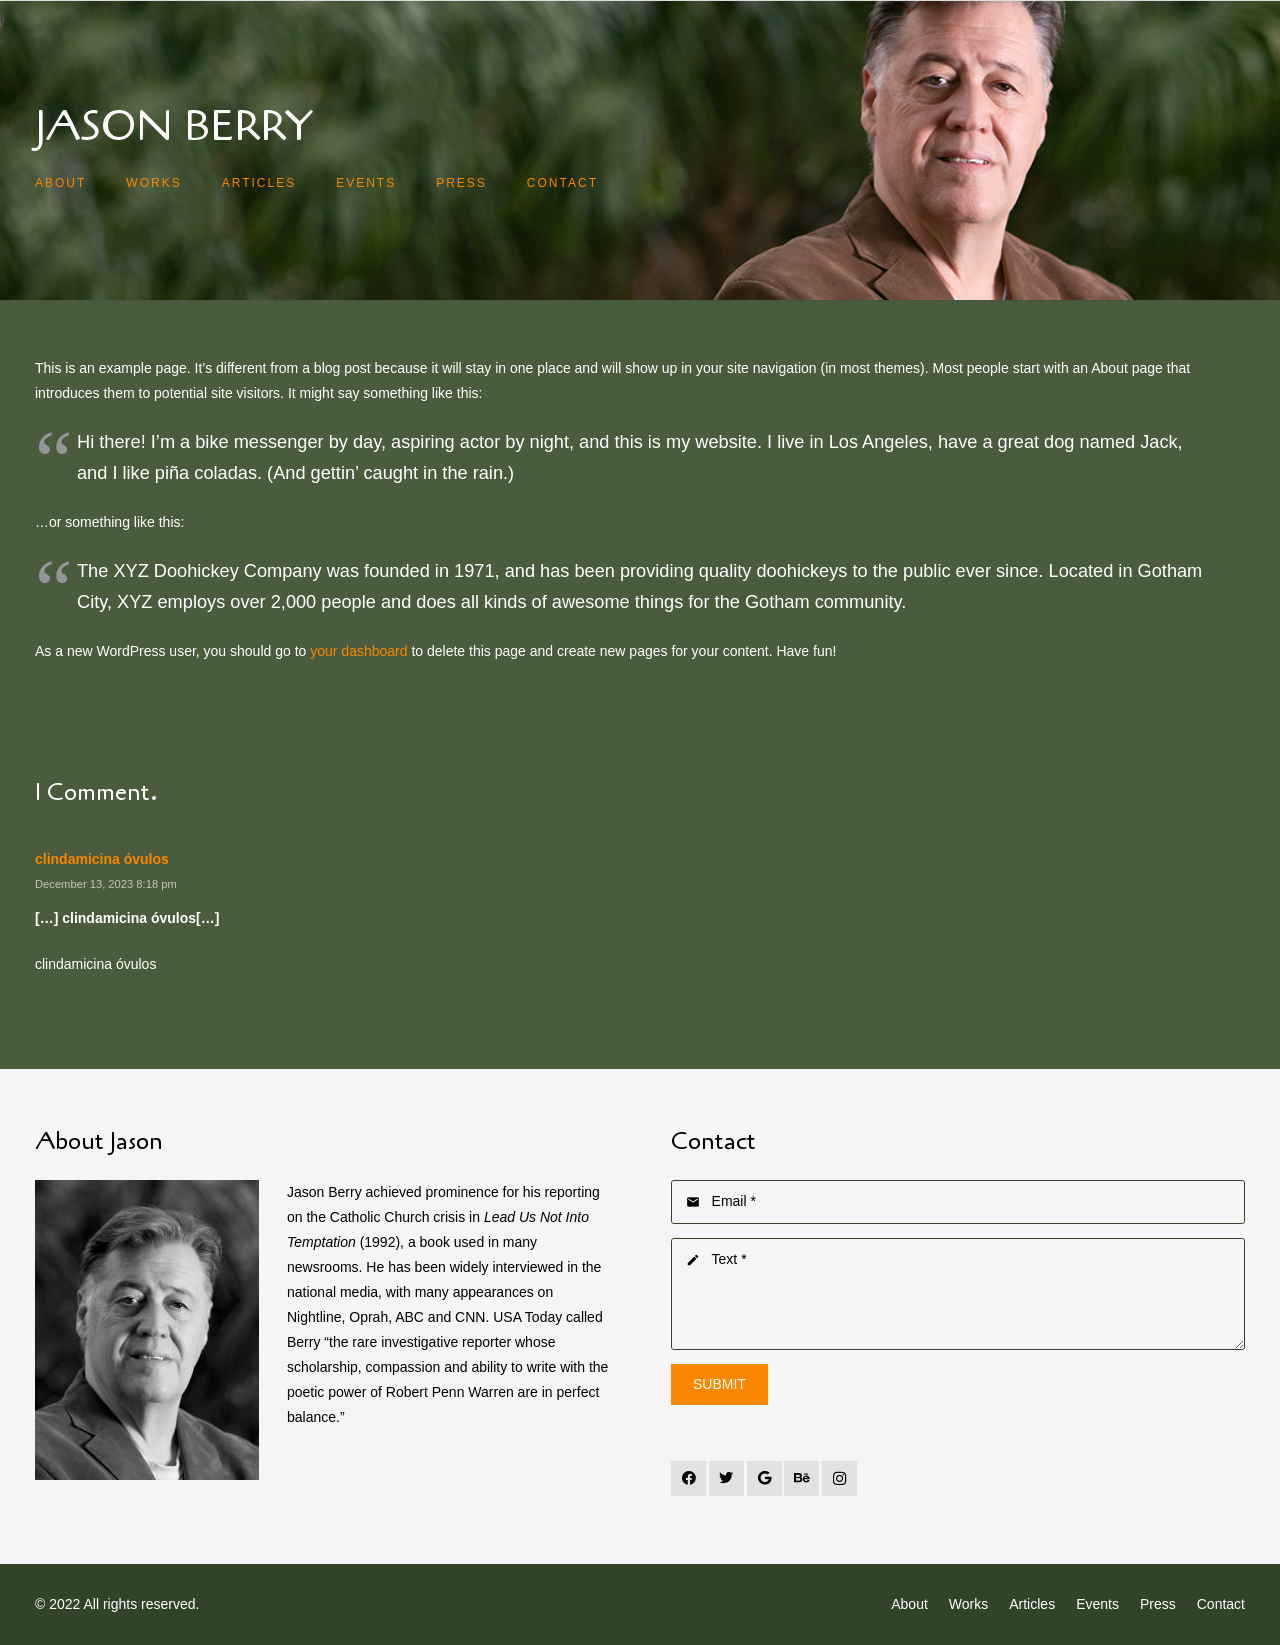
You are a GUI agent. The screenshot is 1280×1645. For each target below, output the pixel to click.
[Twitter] (726, 1478)
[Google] (764, 1478)
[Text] (958, 1294)
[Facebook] (688, 1478)
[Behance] (801, 1478)
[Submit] (719, 1384)
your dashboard (358, 651)
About (909, 1604)
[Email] (958, 1202)
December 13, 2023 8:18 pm (106, 884)
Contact (1221, 1604)
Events (1097, 1604)
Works (968, 1604)
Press (1158, 1604)
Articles (1032, 1604)
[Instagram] (839, 1478)
